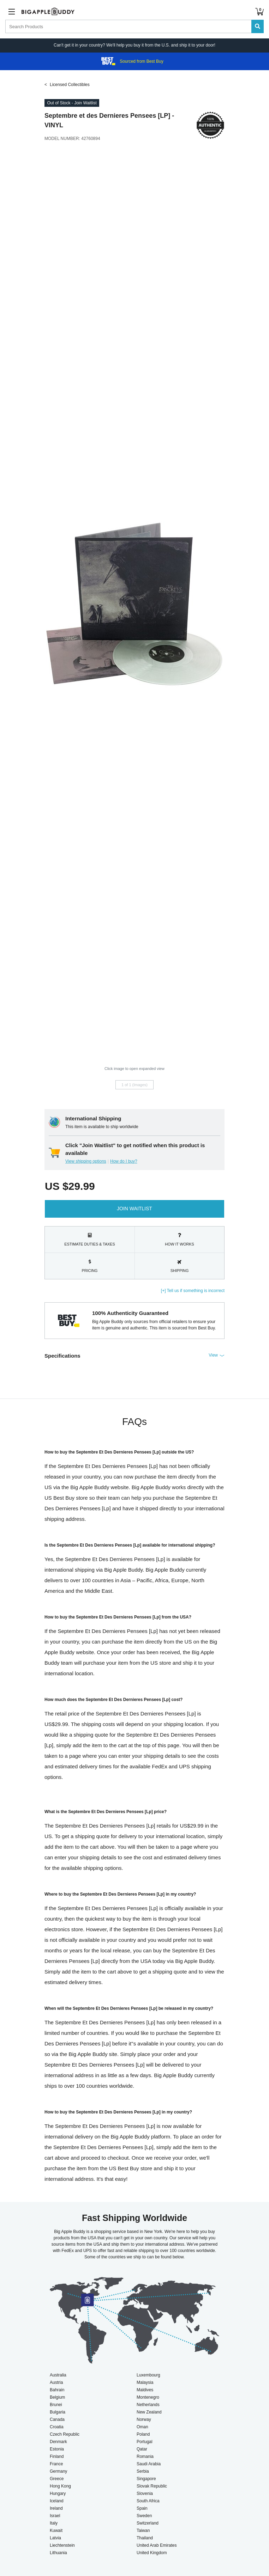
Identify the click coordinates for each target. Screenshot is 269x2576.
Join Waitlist (134, 1208)
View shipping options (85, 1161)
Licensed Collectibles (70, 84)
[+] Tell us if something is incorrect (193, 1290)
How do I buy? (123, 1161)
